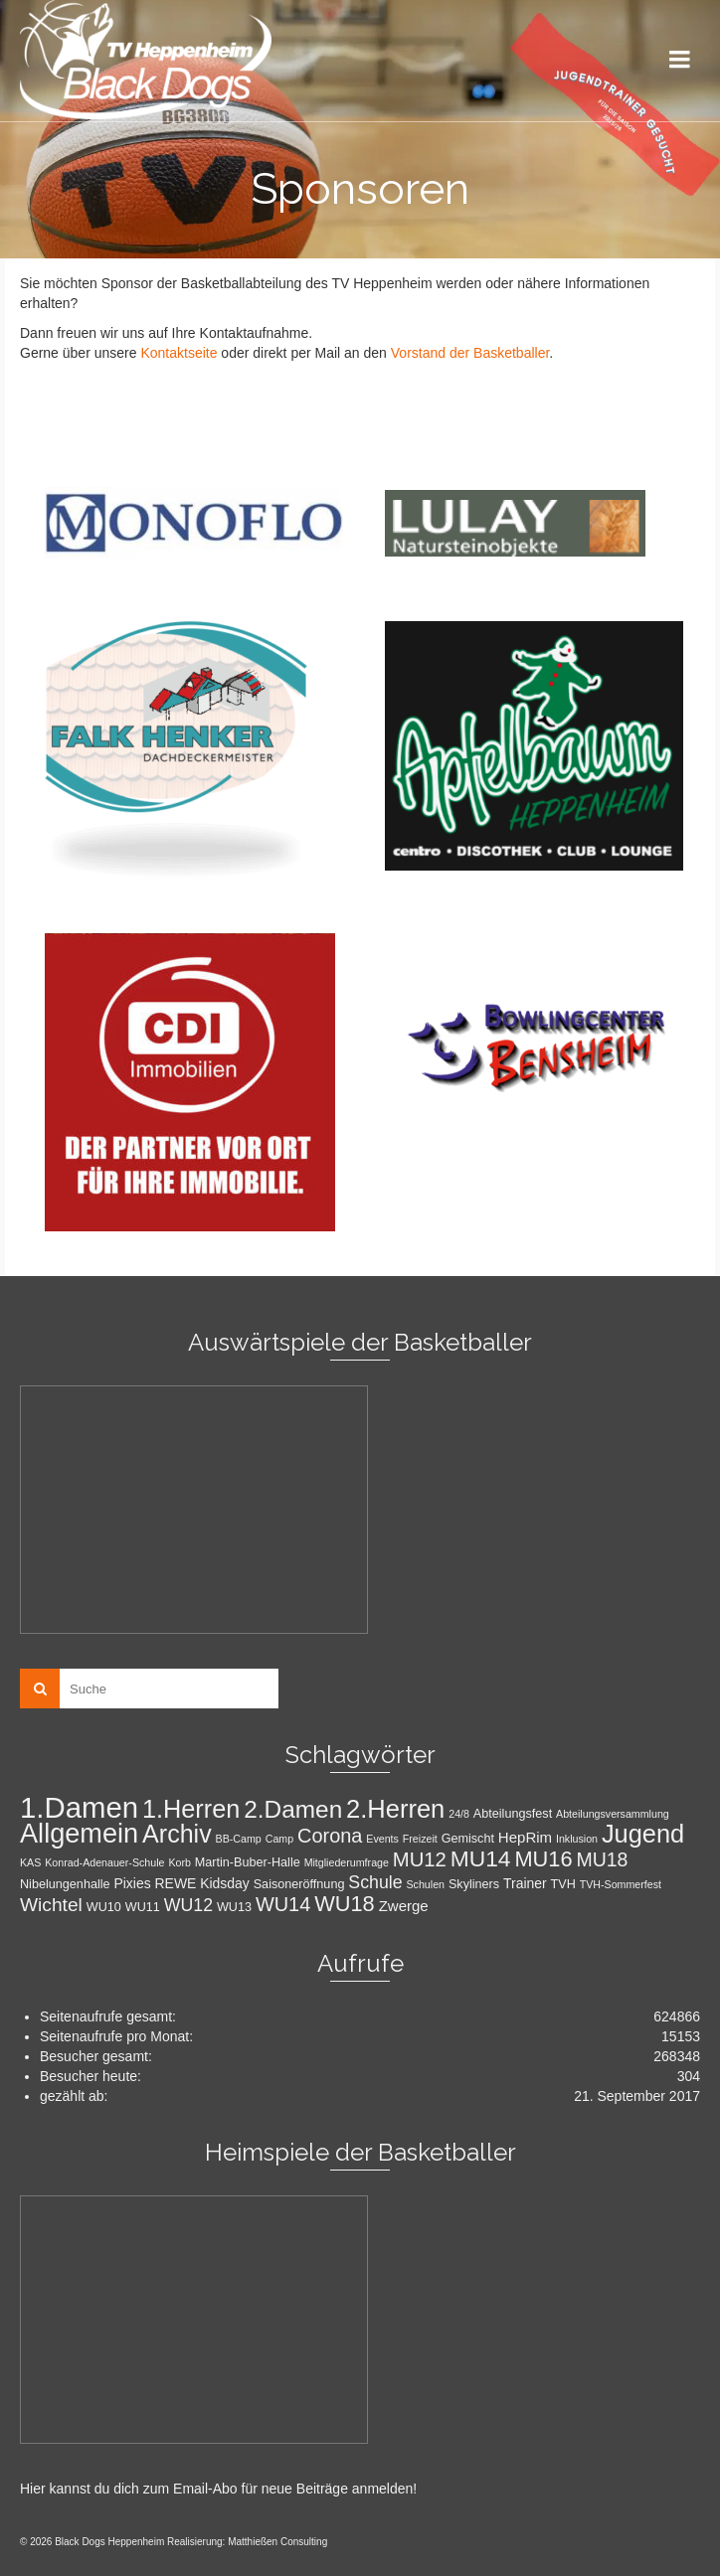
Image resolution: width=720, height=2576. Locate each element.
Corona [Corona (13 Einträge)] (329, 1836)
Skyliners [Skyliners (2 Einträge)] (474, 1884)
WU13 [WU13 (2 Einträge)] (234, 1907)
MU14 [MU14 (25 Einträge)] (480, 1858)
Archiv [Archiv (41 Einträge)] (177, 1834)
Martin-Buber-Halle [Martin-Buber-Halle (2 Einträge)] (247, 1862)
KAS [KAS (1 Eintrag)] (30, 1862)
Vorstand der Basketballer (470, 353)
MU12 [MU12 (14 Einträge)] (420, 1859)
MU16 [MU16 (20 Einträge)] (543, 1859)
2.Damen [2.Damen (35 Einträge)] (293, 1809)
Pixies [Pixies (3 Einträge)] (131, 1883)
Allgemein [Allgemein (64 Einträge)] (79, 1833)
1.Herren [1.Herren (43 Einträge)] (191, 1809)
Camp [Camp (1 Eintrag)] (279, 1839)
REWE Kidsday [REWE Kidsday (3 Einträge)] (202, 1883)
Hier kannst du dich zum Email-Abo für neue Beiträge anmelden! (218, 2488)
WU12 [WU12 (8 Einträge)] (188, 1905)
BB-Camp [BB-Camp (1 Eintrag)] (239, 1839)
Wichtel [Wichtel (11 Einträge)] (51, 1904)
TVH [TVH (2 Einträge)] (563, 1884)
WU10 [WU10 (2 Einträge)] (104, 1907)
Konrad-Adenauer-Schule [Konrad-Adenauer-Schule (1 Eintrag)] (104, 1862)
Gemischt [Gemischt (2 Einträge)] (468, 1839)
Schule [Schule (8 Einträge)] (375, 1882)
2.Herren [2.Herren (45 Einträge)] (395, 1809)
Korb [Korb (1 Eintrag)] (179, 1862)
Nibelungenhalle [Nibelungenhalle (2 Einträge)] (65, 1884)
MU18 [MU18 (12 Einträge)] (602, 1859)
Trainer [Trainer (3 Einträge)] (525, 1883)
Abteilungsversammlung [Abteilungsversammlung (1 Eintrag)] (612, 1814)
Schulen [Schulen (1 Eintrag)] (426, 1884)
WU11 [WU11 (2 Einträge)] (142, 1907)
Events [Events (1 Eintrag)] (382, 1839)
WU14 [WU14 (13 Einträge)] (283, 1904)
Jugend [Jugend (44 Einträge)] (643, 1834)
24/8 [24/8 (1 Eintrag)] (459, 1814)
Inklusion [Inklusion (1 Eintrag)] (577, 1839)
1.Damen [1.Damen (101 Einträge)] (79, 1807)
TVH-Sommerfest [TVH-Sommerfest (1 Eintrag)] (620, 1884)
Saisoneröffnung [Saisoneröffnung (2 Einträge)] (299, 1884)
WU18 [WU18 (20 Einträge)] (344, 1903)
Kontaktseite (178, 353)
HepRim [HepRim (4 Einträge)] (525, 1837)
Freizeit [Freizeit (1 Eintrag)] (420, 1839)
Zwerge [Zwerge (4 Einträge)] (404, 1905)
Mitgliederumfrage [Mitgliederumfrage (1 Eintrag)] (346, 1862)
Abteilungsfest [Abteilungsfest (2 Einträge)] (512, 1814)
